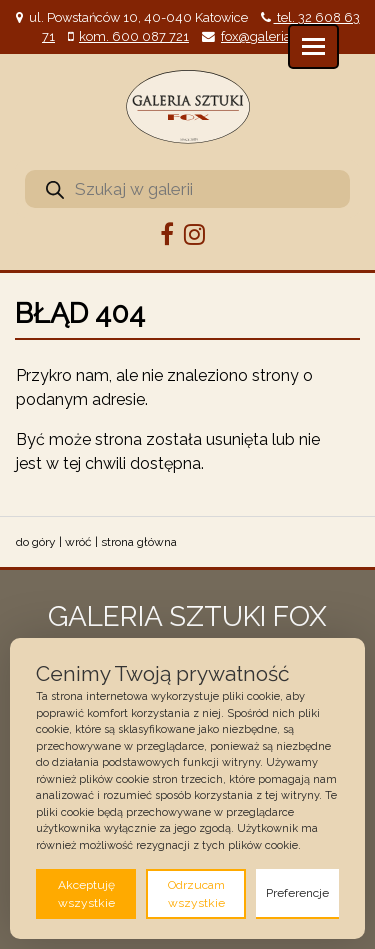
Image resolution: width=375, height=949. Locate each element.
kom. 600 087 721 (134, 36)
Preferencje (297, 893)
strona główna (139, 542)
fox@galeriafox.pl (272, 36)
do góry (36, 542)
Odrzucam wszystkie (196, 894)
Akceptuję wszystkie (86, 894)
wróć (78, 542)
